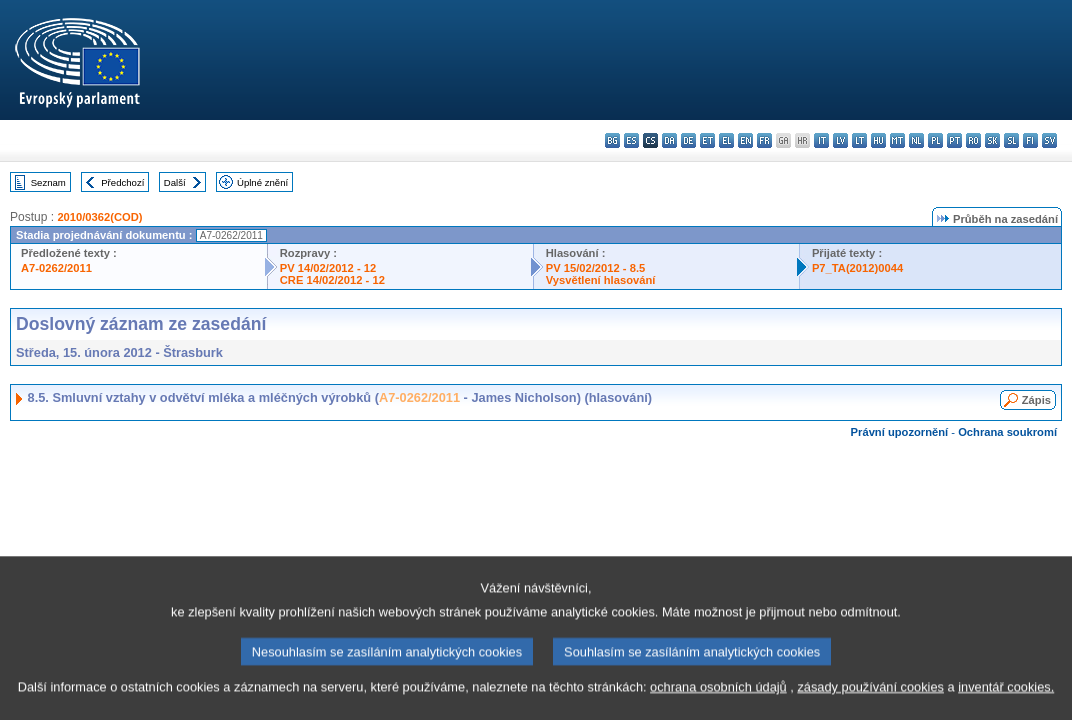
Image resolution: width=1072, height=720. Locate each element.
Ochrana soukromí (1007, 432)
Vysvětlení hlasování (601, 280)
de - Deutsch (688, 140)
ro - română (973, 140)
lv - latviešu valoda (840, 140)
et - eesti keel (707, 140)
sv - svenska (1049, 140)
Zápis (1036, 400)
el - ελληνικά (726, 140)
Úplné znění (262, 182)
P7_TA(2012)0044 (857, 268)
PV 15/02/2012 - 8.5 (596, 268)
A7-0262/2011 (56, 268)
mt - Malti (897, 140)
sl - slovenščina (1011, 140)
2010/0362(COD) (99, 217)
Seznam (48, 182)
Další (175, 182)
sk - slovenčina (992, 140)
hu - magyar (878, 140)
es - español (631, 140)
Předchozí (122, 182)
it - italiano (821, 140)
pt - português (954, 140)
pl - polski (935, 140)
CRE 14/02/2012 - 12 (332, 280)
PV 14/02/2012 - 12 (328, 268)
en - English (745, 140)
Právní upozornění (900, 432)
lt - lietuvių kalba (859, 140)
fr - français (764, 140)
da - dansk (669, 140)
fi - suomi (1030, 140)
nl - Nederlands (916, 140)
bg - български (612, 140)
